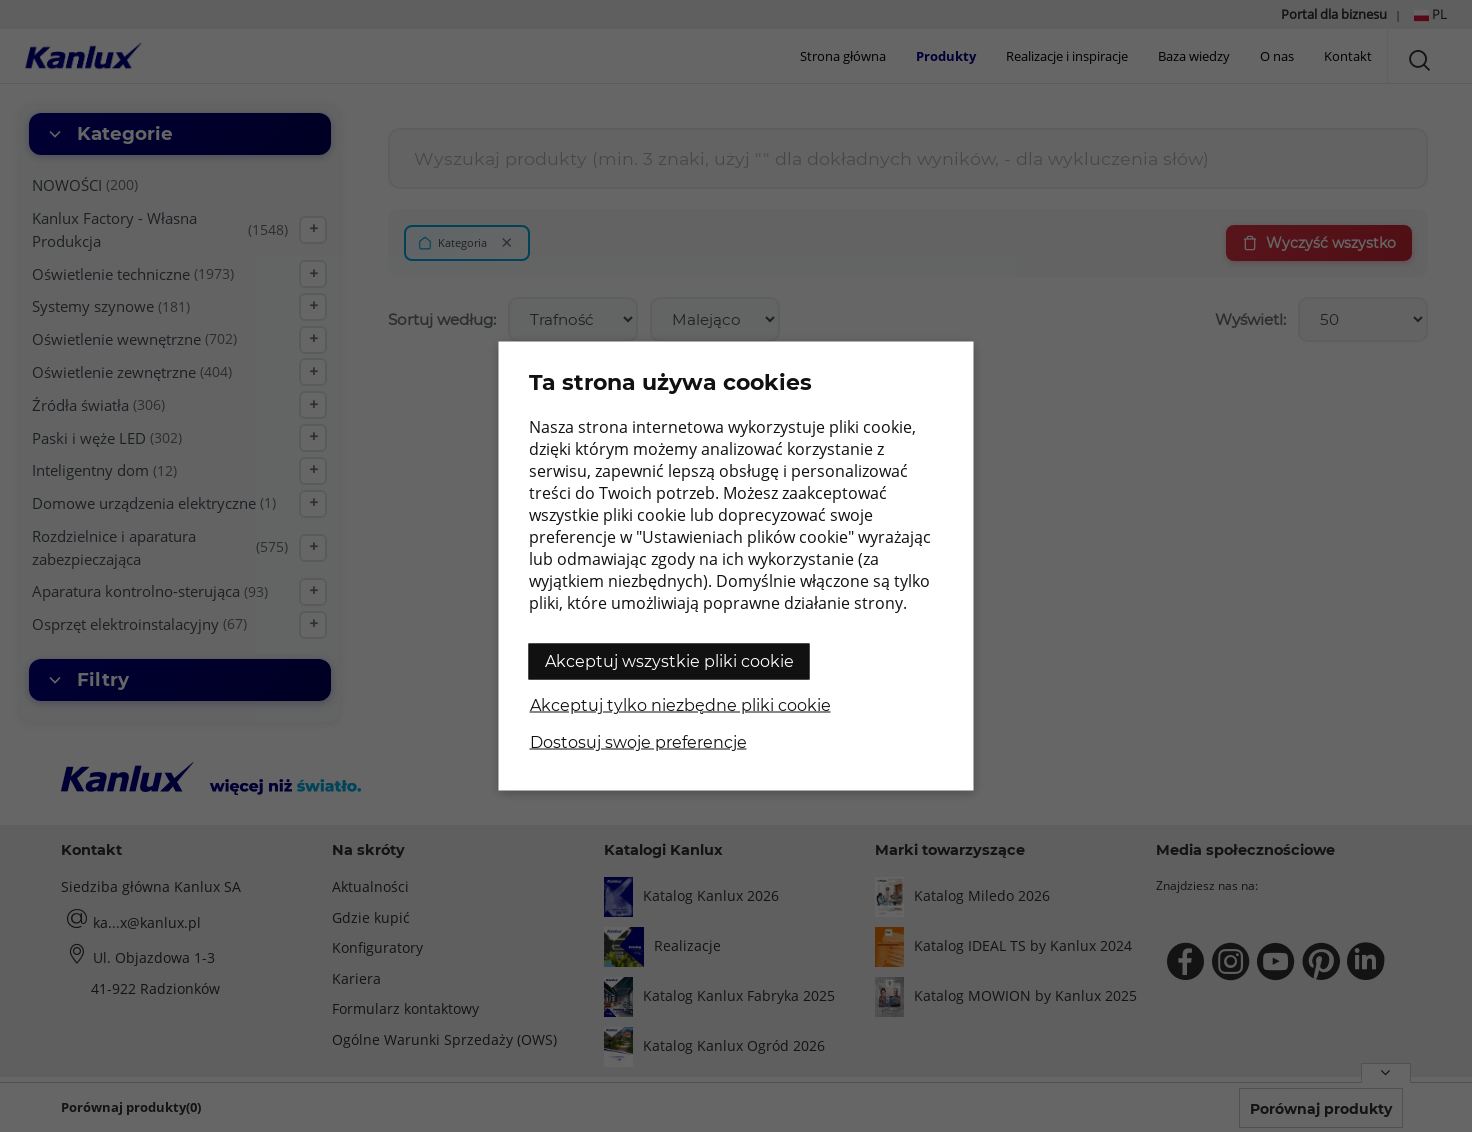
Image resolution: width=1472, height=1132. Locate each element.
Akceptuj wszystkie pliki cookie (669, 661)
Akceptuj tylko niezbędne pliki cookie (680, 705)
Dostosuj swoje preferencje (638, 742)
